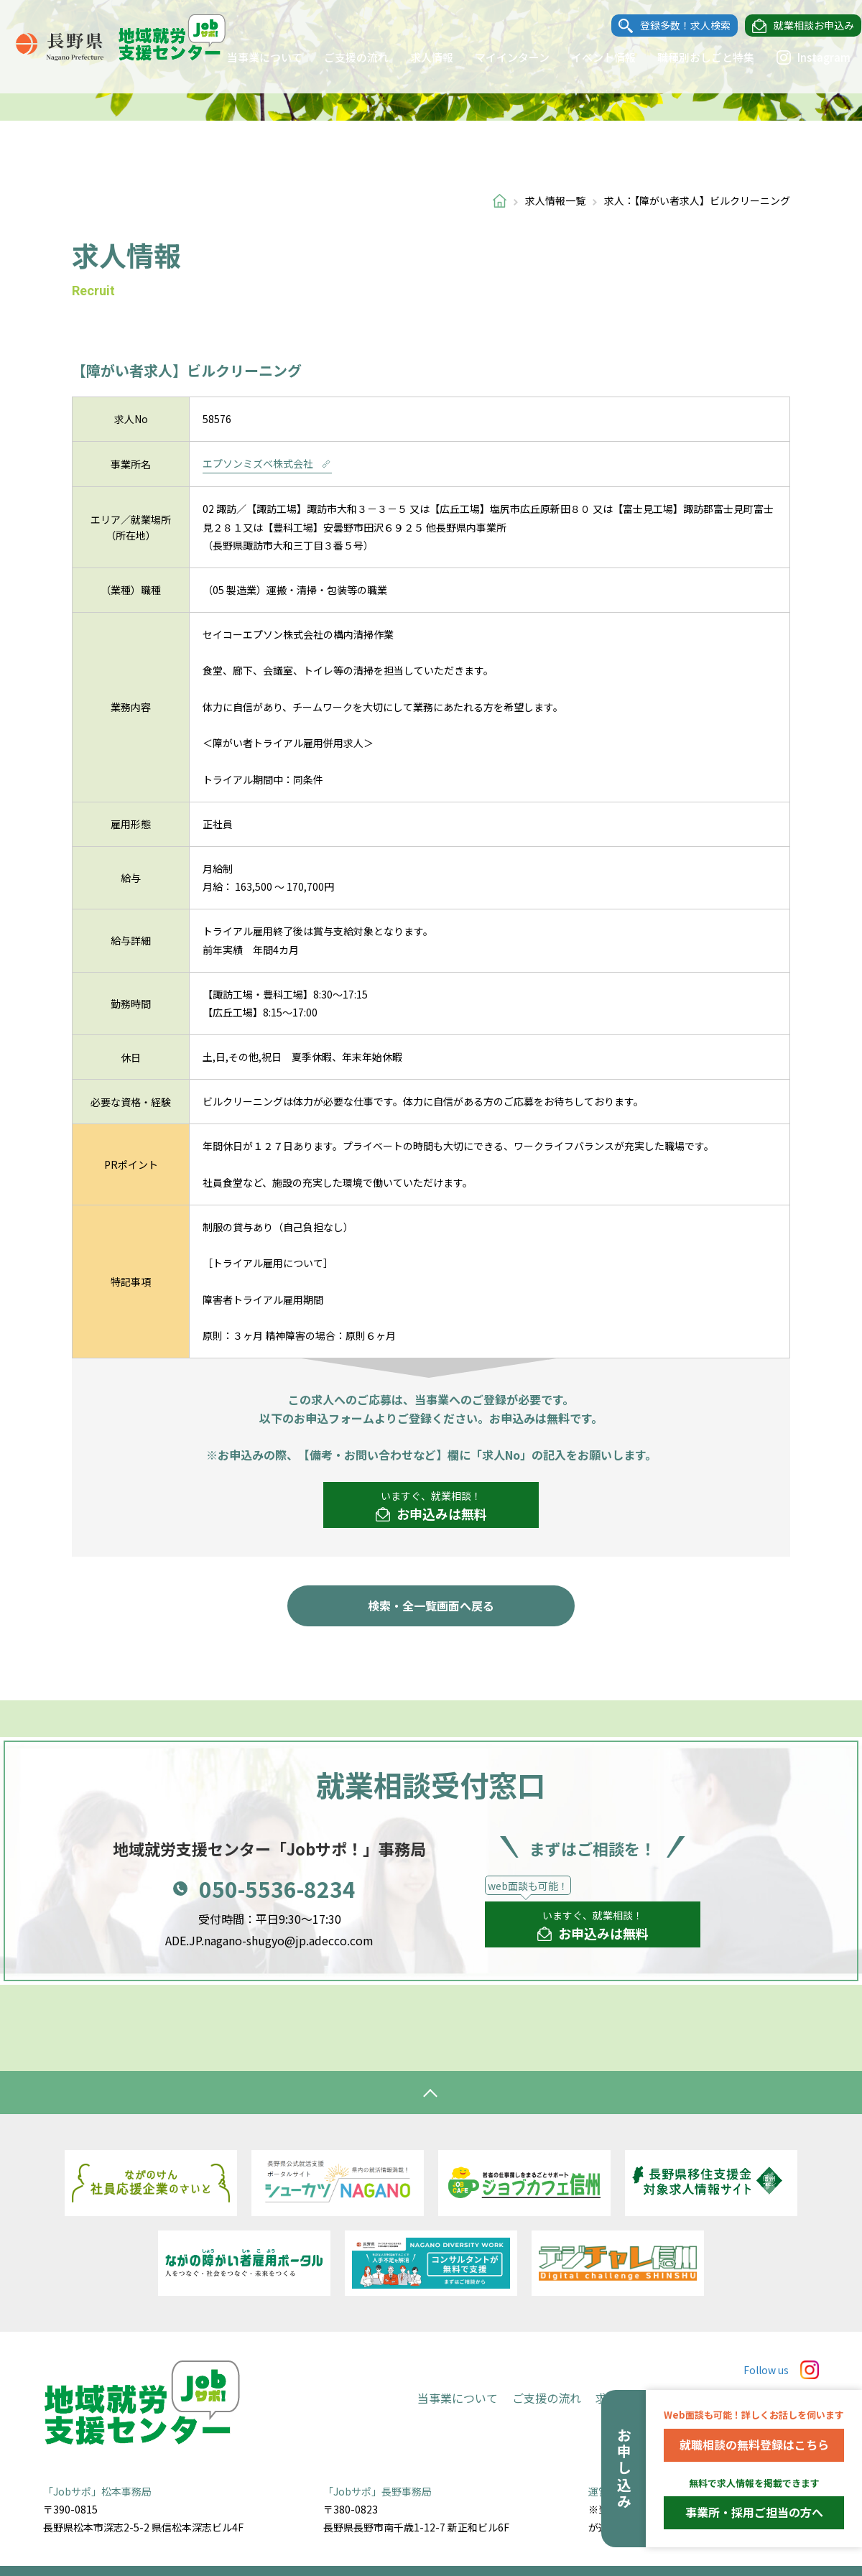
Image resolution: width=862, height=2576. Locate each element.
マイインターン (498, 57)
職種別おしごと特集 (692, 57)
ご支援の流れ (342, 57)
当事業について (251, 57)
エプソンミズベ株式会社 (267, 463)
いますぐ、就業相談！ (431, 1506)
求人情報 (418, 57)
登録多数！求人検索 (671, 26)
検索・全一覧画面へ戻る (431, 1605)
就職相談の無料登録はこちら (754, 2444)
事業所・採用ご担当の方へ (754, 2512)
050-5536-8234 (277, 1888)
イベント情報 (589, 57)
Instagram (799, 57)
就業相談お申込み (800, 26)
